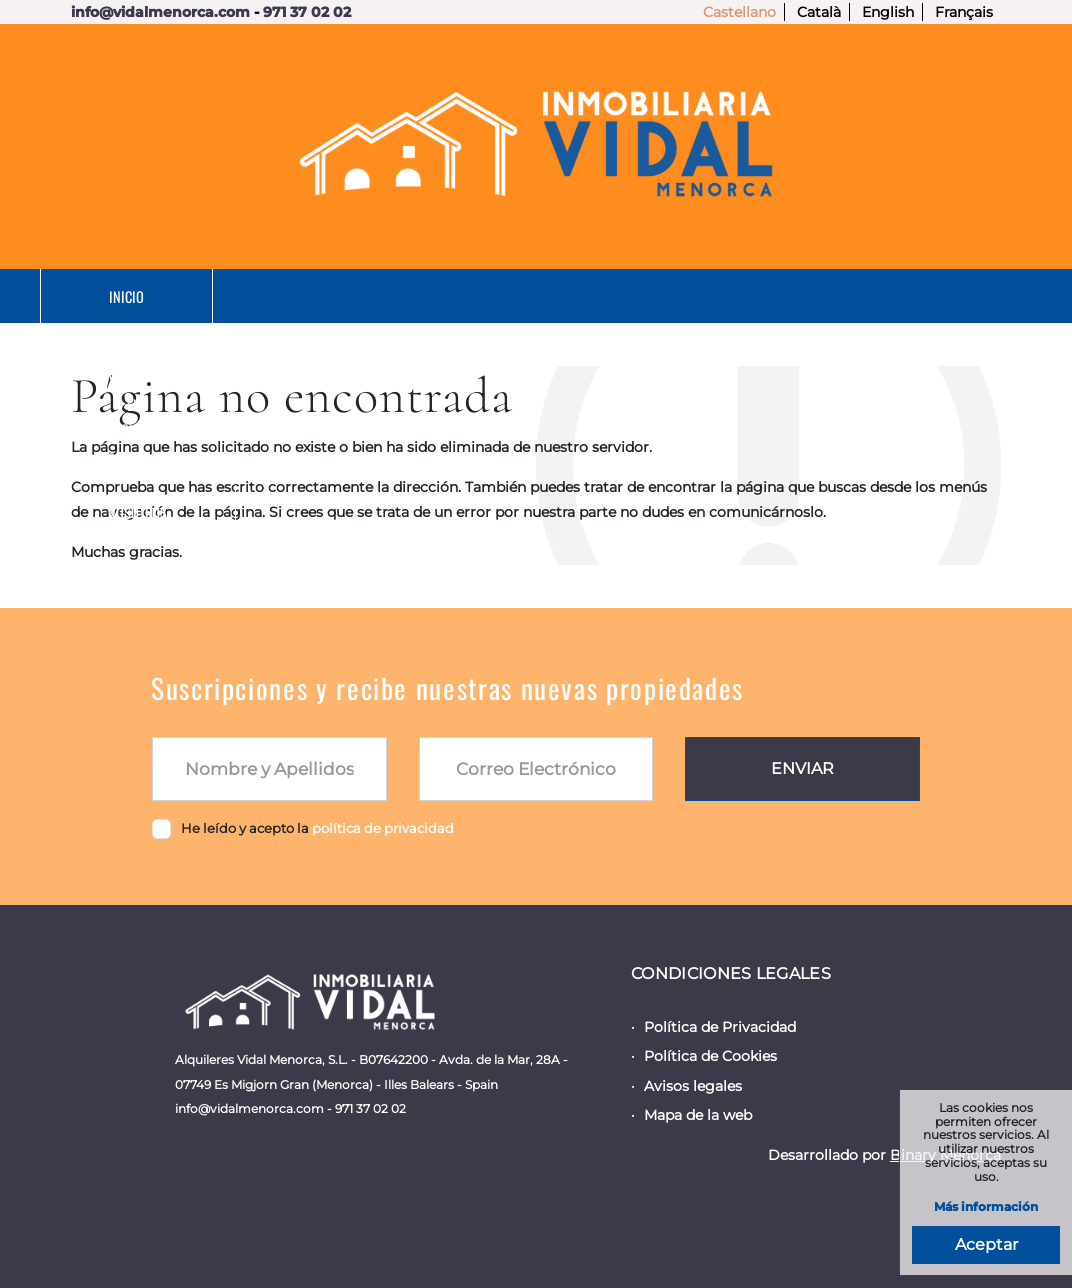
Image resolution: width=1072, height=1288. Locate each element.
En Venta (341, 296)
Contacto (556, 350)
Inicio (158, 296)
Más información (986, 1207)
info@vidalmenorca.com (160, 12)
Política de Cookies (710, 1056)
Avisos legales (693, 1086)
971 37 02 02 (307, 12)
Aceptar (986, 1244)
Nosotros (941, 296)
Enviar (802, 768)
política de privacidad (383, 828)
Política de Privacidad (720, 1027)
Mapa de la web (698, 1115)
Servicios (743, 296)
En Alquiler (540, 296)
